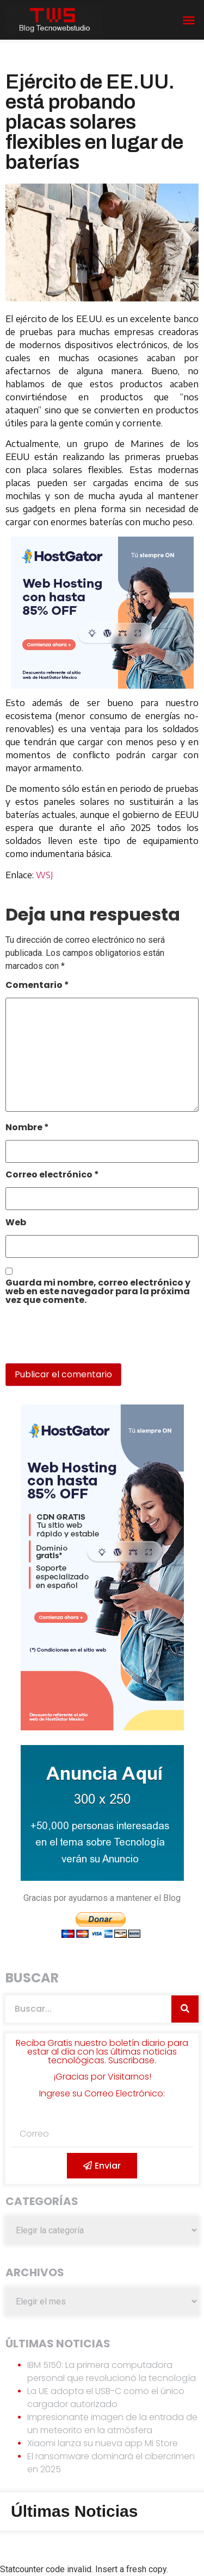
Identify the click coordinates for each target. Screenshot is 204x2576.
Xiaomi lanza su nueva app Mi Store (102, 2443)
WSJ (44, 875)
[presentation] (79, 1340)
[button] (189, 20)
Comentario (37, 986)
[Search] (185, 2009)
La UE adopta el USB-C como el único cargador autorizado (105, 2397)
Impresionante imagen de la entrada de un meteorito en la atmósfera (112, 2423)
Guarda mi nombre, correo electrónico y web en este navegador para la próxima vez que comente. (97, 1292)
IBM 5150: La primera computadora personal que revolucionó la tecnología (111, 2371)
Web (15, 1223)
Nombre (27, 1128)
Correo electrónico (52, 1175)
